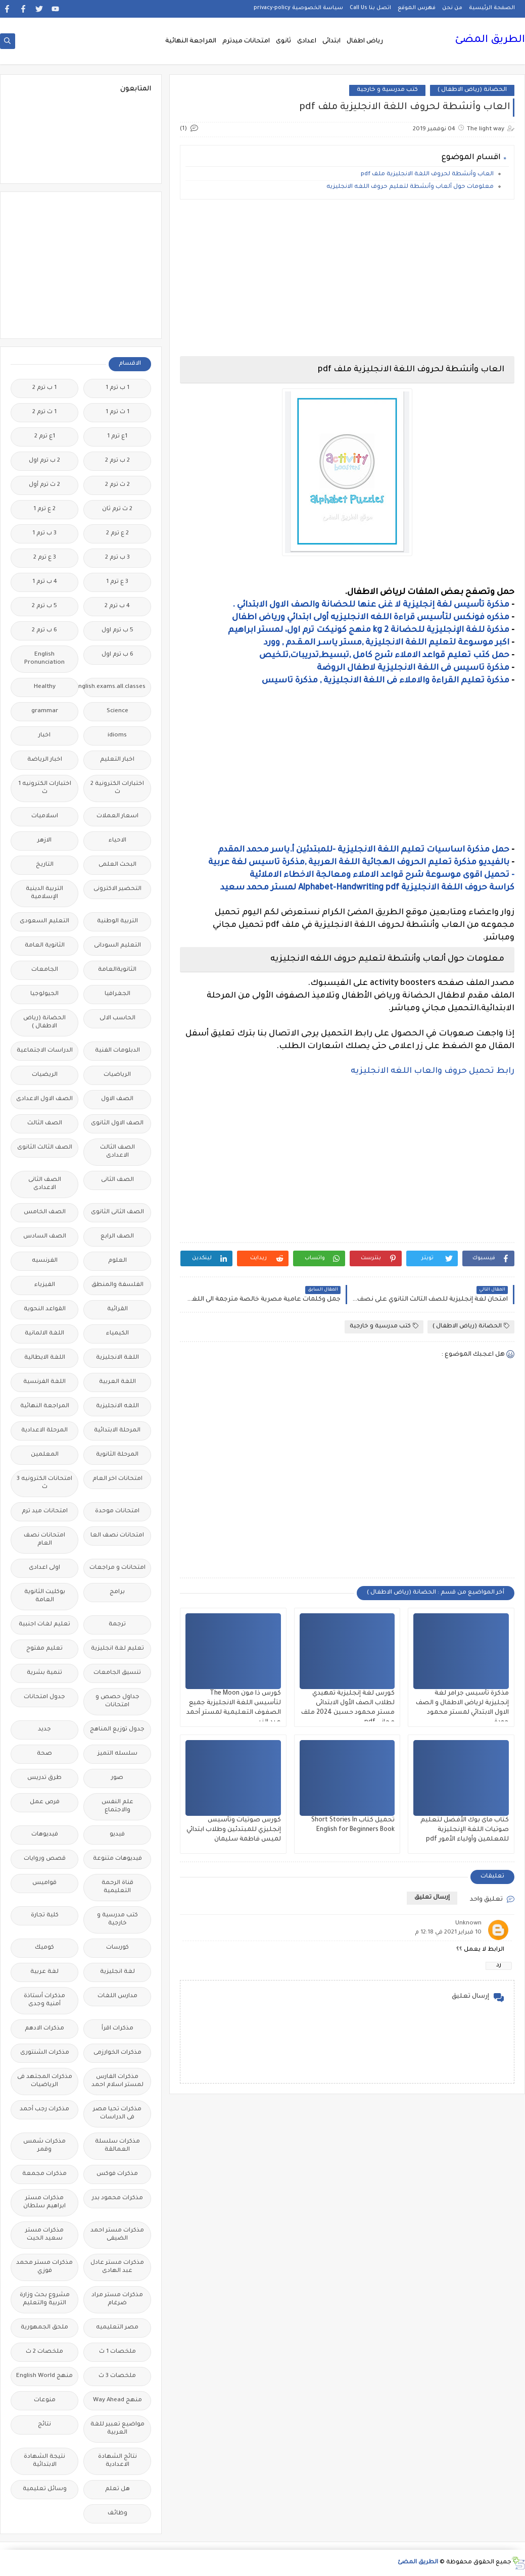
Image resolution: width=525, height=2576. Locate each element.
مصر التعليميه (117, 2327)
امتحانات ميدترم (246, 41)
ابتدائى (331, 41)
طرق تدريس (44, 1778)
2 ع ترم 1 (44, 509)
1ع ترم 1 (117, 436)
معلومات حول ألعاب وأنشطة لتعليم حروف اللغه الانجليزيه (410, 187)
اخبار (44, 735)
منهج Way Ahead (117, 2400)
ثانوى (283, 41)
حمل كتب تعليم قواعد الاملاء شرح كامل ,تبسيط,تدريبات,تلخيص (384, 655)
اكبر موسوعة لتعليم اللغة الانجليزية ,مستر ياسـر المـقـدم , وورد (385, 643)
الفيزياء (44, 1285)
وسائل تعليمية (45, 2489)
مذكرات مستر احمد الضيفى (117, 2234)
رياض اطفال (365, 41)
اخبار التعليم (117, 760)
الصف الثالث (44, 1123)
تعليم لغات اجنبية (44, 1624)
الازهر (44, 840)
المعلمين (45, 1455)
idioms (117, 735)
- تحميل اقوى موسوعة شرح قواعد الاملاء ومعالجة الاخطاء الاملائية (382, 875)
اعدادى (306, 41)
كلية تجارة (45, 1915)
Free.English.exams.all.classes (114, 687)
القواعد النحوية (45, 1309)
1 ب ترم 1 (117, 388)
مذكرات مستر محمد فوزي (44, 2267)
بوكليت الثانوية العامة (44, 1596)
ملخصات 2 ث (44, 2352)
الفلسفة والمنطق (117, 1285)
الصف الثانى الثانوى (117, 1212)
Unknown (468, 1923)
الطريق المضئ (490, 40)
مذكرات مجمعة (44, 2174)
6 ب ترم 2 (44, 630)
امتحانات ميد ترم (45, 1511)
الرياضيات (117, 1075)
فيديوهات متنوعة (117, 1859)
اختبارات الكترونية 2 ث (117, 788)
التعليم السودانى (117, 946)
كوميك (44, 1948)
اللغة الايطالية (44, 1358)
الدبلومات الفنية (117, 1051)
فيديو (117, 1834)
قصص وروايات (45, 1859)
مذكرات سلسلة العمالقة (117, 2146)
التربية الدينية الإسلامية (44, 893)
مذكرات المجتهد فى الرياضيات (44, 2081)
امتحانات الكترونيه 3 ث (44, 1483)
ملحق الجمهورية (44, 2327)
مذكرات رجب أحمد (44, 2109)
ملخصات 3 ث (117, 2376)
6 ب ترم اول (117, 655)
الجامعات (44, 970)
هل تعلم (117, 2489)
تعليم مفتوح (44, 1649)
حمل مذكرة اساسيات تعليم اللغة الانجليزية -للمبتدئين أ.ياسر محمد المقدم (363, 850)
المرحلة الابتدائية (117, 1430)
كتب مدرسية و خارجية (387, 90)
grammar (44, 711)
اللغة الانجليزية (117, 1358)
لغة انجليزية (117, 1972)
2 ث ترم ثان (117, 509)
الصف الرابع (117, 1236)
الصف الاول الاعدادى (44, 1099)
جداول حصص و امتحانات (117, 1701)
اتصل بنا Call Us (370, 8)
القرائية (117, 1309)
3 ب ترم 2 (117, 558)
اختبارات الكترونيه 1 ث (44, 788)
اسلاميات (44, 816)
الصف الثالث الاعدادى (117, 1152)
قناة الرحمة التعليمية (117, 1887)
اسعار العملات (117, 816)
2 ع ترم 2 (117, 533)
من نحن (452, 8)
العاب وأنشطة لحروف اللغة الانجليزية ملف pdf (427, 174)
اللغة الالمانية (44, 1333)
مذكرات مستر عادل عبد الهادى (117, 2267)
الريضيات (45, 1075)
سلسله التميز (117, 1754)
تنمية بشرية (44, 1673)
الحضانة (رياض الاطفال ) (472, 90)
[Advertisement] (347, 278)
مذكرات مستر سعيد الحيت (44, 2234)
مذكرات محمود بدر (117, 2198)
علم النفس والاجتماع (117, 1806)
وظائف (117, 2513)
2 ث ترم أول (44, 485)
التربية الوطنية (117, 921)
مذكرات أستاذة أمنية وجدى (44, 2000)
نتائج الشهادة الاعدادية (117, 2461)
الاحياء (117, 840)
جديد (44, 1729)
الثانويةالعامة (117, 970)
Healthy (45, 687)
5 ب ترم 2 (44, 606)
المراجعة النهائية (190, 41)
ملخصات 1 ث (117, 2352)
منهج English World (44, 2376)
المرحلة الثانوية (117, 1455)
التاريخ (45, 865)
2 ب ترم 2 (117, 461)
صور (117, 1778)
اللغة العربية (117, 1382)
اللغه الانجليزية (117, 1406)
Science (117, 711)
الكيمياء (117, 1333)
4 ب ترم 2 (117, 606)
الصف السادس (44, 1236)
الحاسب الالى (117, 1018)
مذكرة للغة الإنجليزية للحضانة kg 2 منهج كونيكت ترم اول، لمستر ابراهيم (368, 630)
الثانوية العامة (45, 946)
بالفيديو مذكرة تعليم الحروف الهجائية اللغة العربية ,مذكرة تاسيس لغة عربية (358, 862)
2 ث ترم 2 (117, 485)
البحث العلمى (117, 865)
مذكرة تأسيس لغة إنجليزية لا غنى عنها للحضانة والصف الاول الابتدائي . (370, 605)
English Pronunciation (44, 659)
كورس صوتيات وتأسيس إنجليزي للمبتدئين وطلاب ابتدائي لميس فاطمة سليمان (233, 1830)
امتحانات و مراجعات (117, 1568)
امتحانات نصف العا (117, 1535)
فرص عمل (45, 1802)
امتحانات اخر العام (117, 1479)
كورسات (117, 1948)
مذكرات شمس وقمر (44, 2146)
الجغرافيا (117, 994)
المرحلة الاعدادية (44, 1430)
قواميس (44, 1883)
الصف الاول (117, 1099)
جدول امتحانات (44, 1697)
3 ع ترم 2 (44, 558)
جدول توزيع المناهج (117, 1729)
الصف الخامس (45, 1212)
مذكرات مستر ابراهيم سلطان (44, 2202)
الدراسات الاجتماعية (45, 1051)
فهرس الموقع (417, 8)
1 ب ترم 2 (44, 388)
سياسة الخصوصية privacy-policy (298, 8)
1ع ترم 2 (44, 436)
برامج (117, 1592)
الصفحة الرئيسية (492, 8)
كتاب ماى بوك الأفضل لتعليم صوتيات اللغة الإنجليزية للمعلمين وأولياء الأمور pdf (464, 1830)
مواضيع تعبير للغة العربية (117, 2428)
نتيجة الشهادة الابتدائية (44, 2461)
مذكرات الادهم (44, 2028)
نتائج (44, 2424)
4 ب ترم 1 (44, 582)
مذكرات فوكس (117, 2174)
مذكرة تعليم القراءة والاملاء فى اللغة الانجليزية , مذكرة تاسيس (385, 680)
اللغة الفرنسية (44, 1382)
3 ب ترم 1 (44, 533)
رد (498, 1965)
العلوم (117, 1261)
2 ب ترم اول (44, 461)
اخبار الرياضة (44, 760)
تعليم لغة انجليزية (117, 1649)
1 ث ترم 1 (117, 412)
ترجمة (117, 1624)
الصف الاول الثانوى (117, 1123)
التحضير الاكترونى (117, 889)
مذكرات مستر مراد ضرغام (117, 2299)
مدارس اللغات (117, 1996)
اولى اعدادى (44, 1568)
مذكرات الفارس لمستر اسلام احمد (117, 2081)
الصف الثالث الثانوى (44, 1148)
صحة (44, 1754)
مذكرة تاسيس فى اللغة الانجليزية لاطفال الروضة (413, 668)
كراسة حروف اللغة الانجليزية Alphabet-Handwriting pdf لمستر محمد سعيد (367, 888)
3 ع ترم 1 (117, 582)
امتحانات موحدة (117, 1511)
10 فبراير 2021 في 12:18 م (448, 1932)
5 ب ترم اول (117, 630)
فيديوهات (44, 1834)
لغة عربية (44, 1972)
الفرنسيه (45, 1261)
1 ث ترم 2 (44, 412)
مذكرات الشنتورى (44, 2053)
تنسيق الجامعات (117, 1673)
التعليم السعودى (44, 921)
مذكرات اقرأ (117, 2028)
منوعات (45, 2400)
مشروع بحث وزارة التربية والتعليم (45, 2299)
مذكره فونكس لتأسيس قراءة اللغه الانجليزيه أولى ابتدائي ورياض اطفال (370, 617)
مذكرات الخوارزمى (117, 2053)
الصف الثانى (117, 1180)
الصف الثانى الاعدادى (44, 1184)
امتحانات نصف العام (44, 1539)
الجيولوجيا (44, 994)
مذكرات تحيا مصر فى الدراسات (117, 2113)
